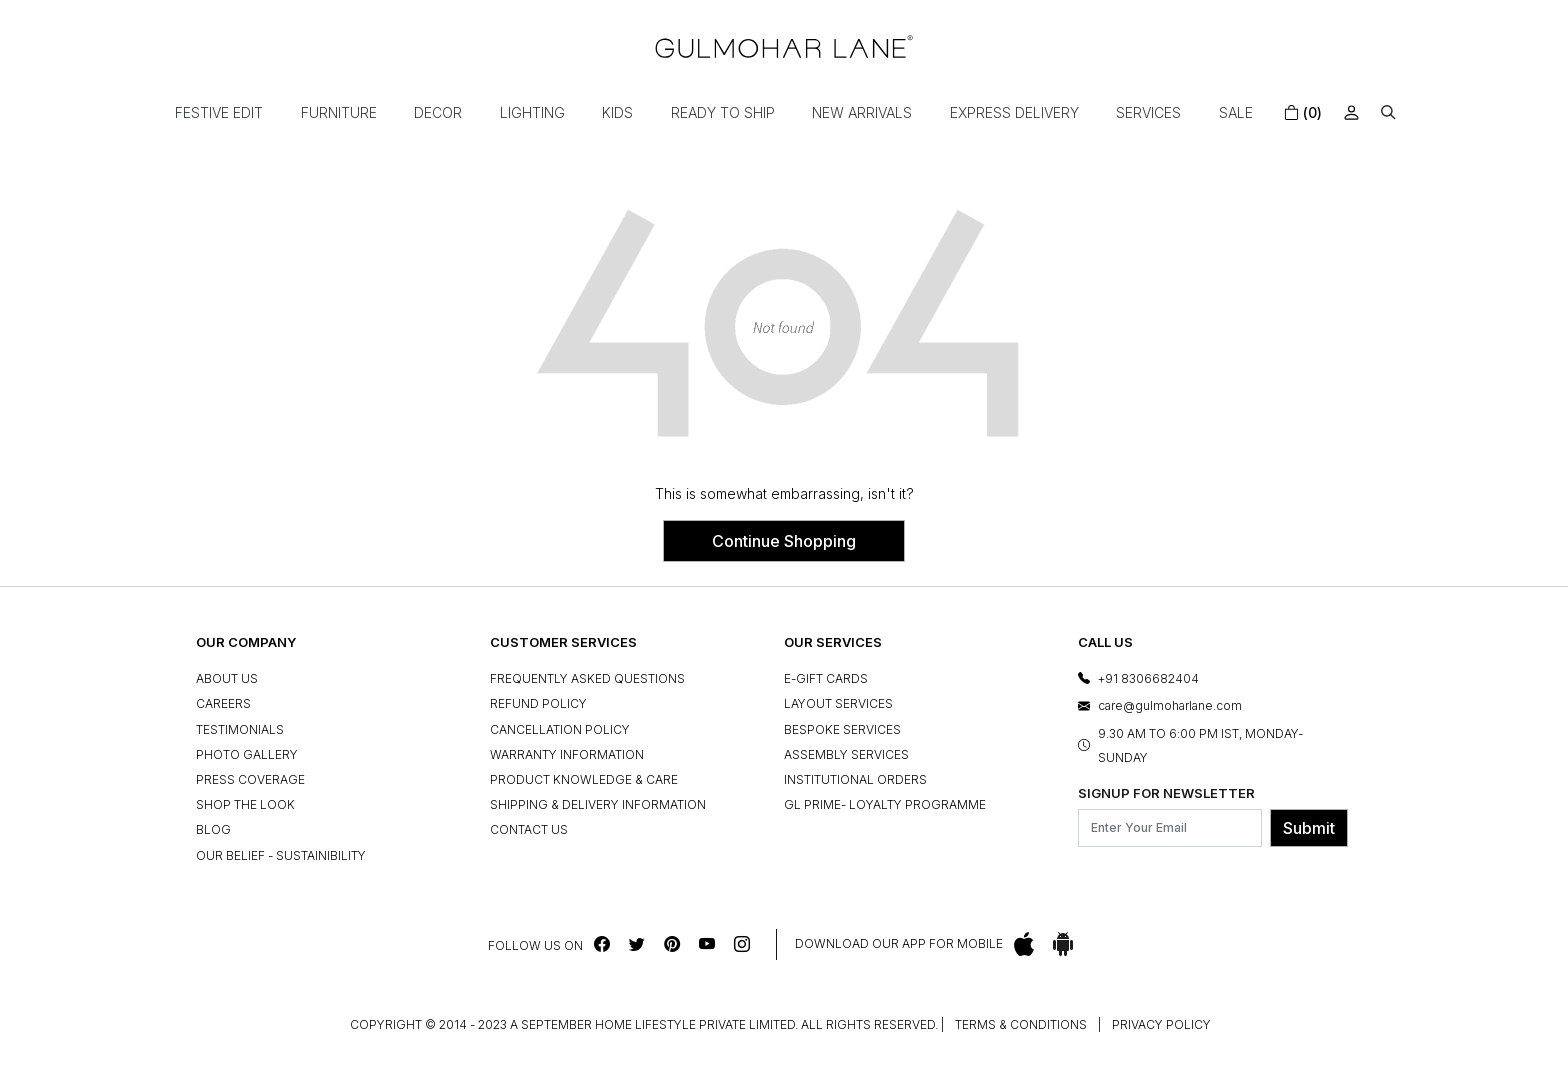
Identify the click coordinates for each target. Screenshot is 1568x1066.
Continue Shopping (784, 541)
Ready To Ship (723, 112)
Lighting (532, 112)
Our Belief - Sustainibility (281, 855)
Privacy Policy (1161, 1024)
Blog (213, 829)
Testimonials (240, 729)
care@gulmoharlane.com (1170, 705)
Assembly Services (846, 754)
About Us (227, 678)
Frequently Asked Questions (587, 678)
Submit (1309, 828)
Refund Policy (538, 703)
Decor (438, 112)
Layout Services (838, 703)
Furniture (339, 112)
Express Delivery (1014, 112)
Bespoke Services (842, 729)
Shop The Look (245, 804)
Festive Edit (219, 112)
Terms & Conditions (1021, 1024)
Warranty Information (567, 754)
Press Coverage (250, 779)
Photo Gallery (247, 754)
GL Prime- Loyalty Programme (885, 804)
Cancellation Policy (560, 729)
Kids (617, 112)
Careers (223, 703)
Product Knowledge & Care (584, 779)
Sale (1236, 112)
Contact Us (529, 829)
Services (1148, 112)
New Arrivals (862, 112)
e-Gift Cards (826, 678)
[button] (1388, 112)
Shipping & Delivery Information (598, 804)
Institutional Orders (855, 779)
